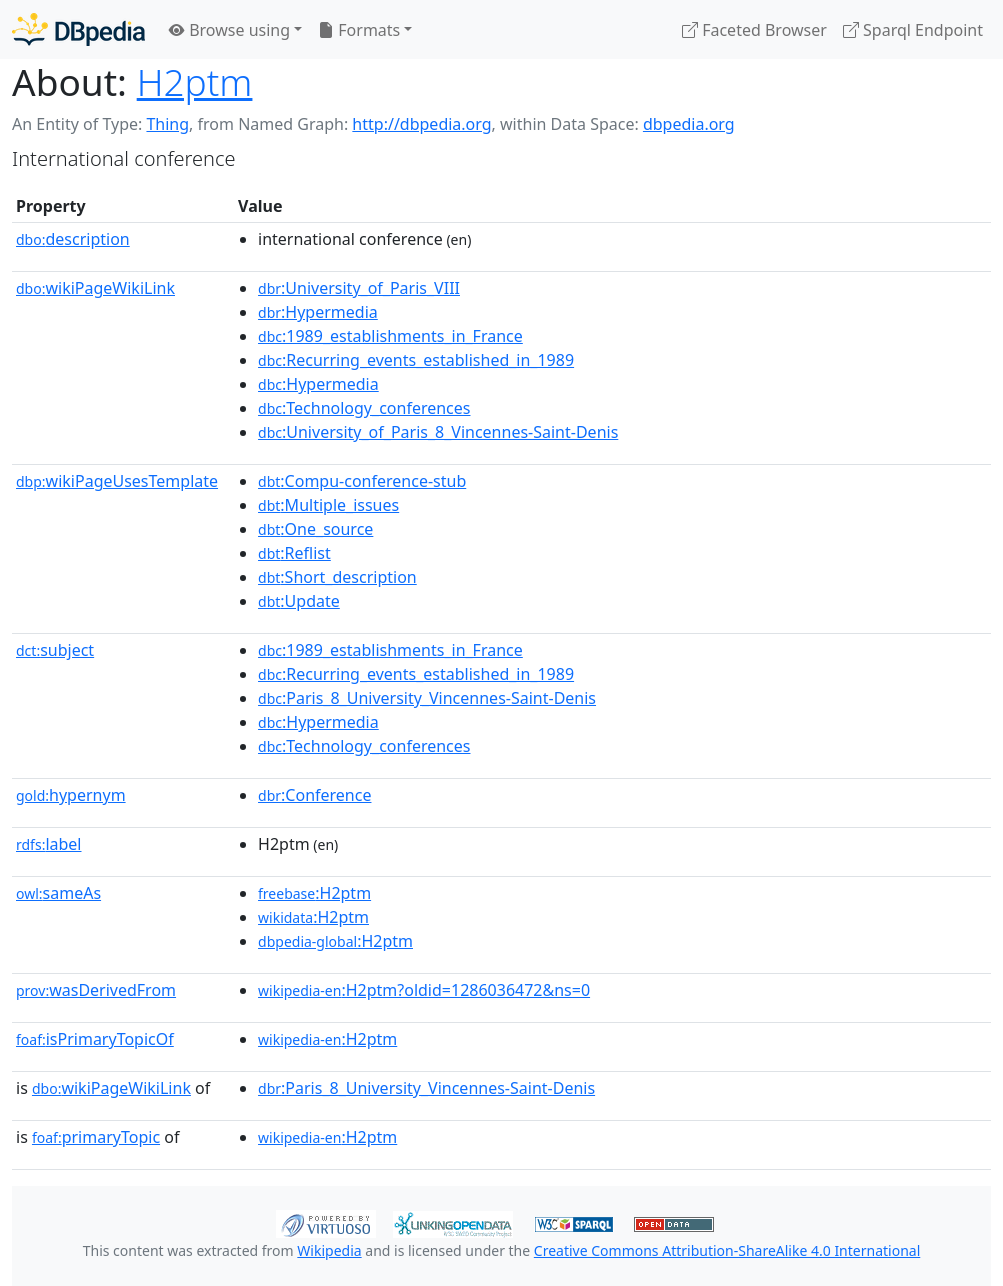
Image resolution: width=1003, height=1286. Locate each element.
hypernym (71, 795)
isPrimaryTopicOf (95, 1039)
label (49, 844)
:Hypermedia (318, 312)
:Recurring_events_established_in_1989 (416, 360)
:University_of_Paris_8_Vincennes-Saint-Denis (438, 432)
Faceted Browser (754, 30)
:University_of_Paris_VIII (359, 288)
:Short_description (337, 577)
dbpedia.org (689, 124)
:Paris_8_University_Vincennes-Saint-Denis (427, 698)
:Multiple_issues (328, 505)
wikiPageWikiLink (95, 288)
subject (55, 650)
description (73, 239)
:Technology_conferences (364, 408)
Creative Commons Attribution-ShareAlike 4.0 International (727, 1250)
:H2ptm (314, 893)
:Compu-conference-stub (362, 481)
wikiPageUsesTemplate (117, 481)
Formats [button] (359, 30)
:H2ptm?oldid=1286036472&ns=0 (424, 990)
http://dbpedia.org (421, 124)
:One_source (315, 529)
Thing (167, 124)
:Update (299, 601)
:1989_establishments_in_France (390, 336)
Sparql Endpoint (913, 30)
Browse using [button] (229, 30)
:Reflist (294, 553)
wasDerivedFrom (96, 990)
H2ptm (195, 81)
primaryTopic (96, 1137)
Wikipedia (329, 1250)
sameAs (58, 893)
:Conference (314, 795)
